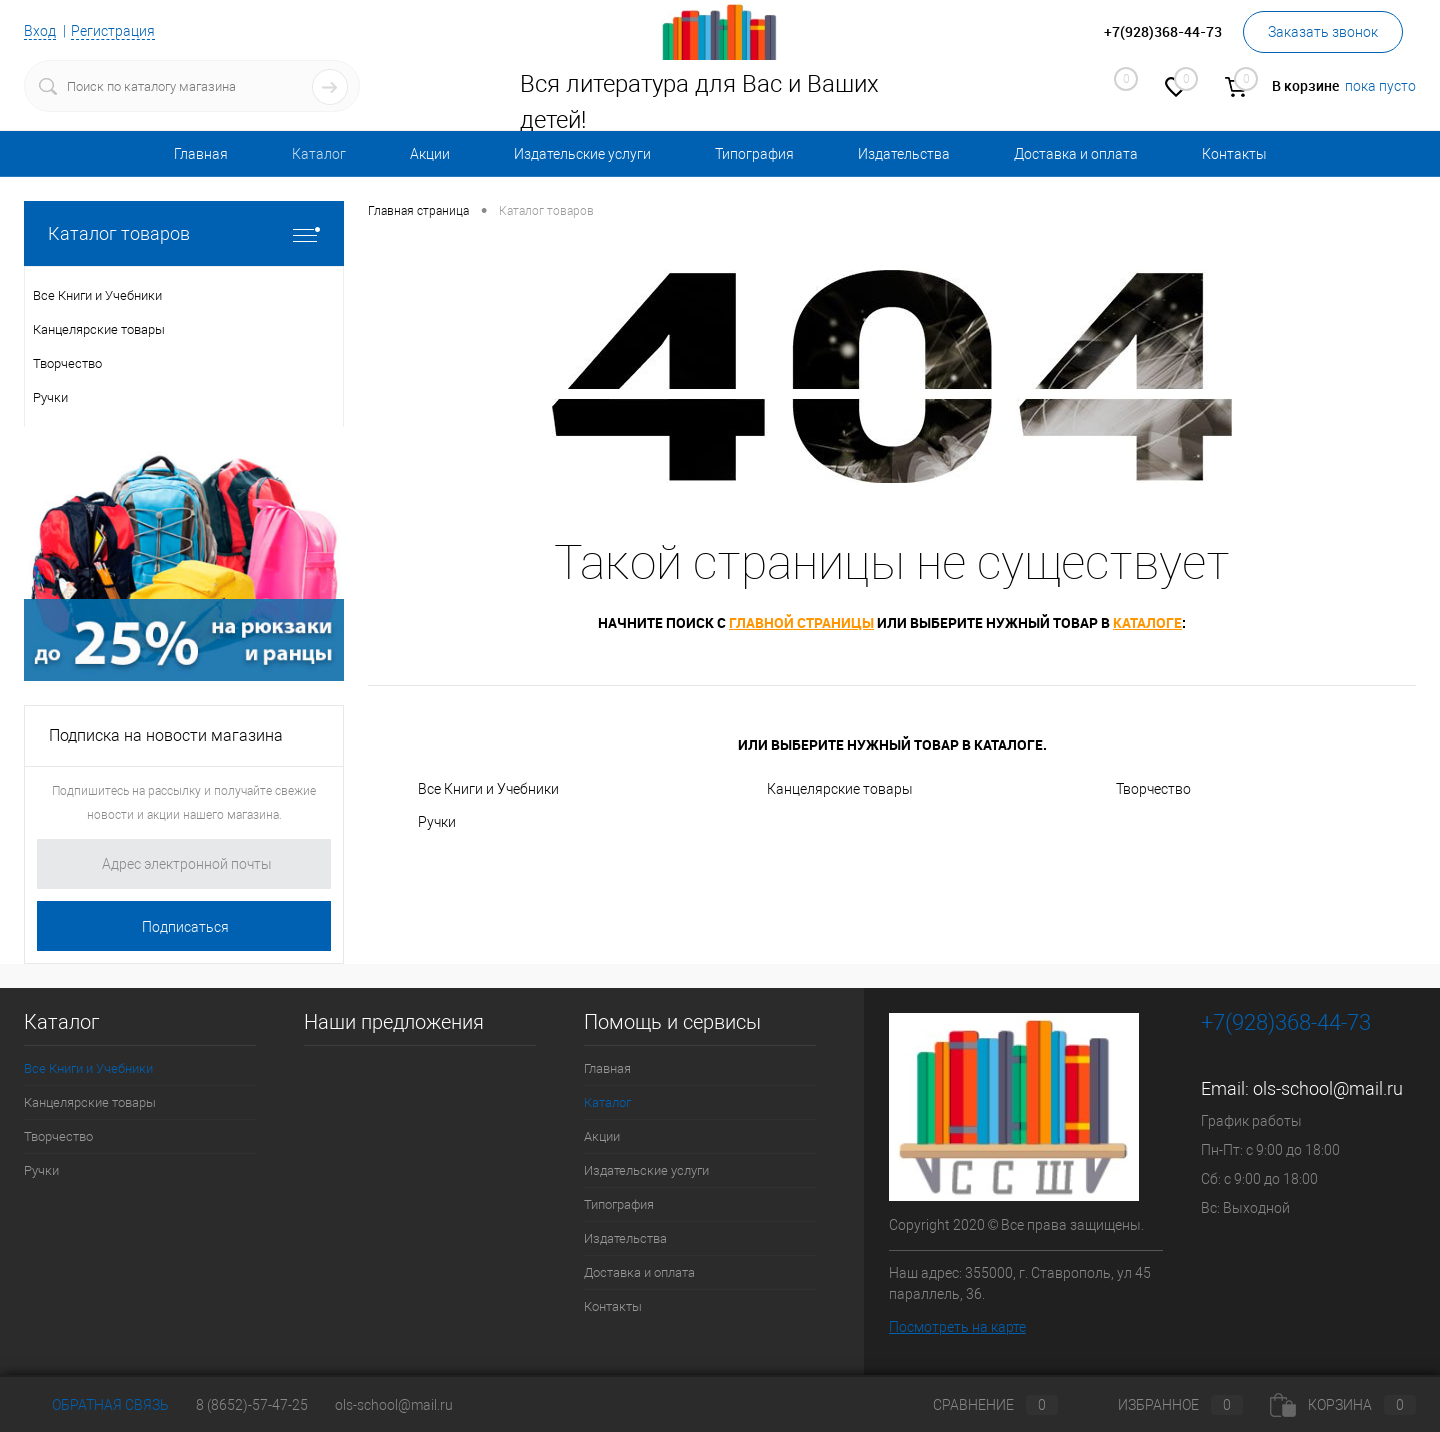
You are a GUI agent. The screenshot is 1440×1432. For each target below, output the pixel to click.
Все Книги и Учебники (488, 789)
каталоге (1147, 622)
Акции (430, 154)
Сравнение (979, 1405)
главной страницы (801, 622)
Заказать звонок (1323, 32)
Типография (754, 154)
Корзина (1343, 1405)
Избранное (1164, 1405)
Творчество (1153, 789)
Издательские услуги (582, 154)
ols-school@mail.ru (1328, 1088)
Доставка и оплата (1076, 154)
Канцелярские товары (840, 789)
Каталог (319, 154)
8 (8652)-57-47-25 (252, 1405)
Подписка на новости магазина (166, 735)
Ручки (437, 822)
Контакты (1234, 154)
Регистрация (113, 31)
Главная (201, 154)
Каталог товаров (184, 233)
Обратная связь (96, 1405)
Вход (40, 31)
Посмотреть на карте (957, 1327)
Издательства (904, 154)
